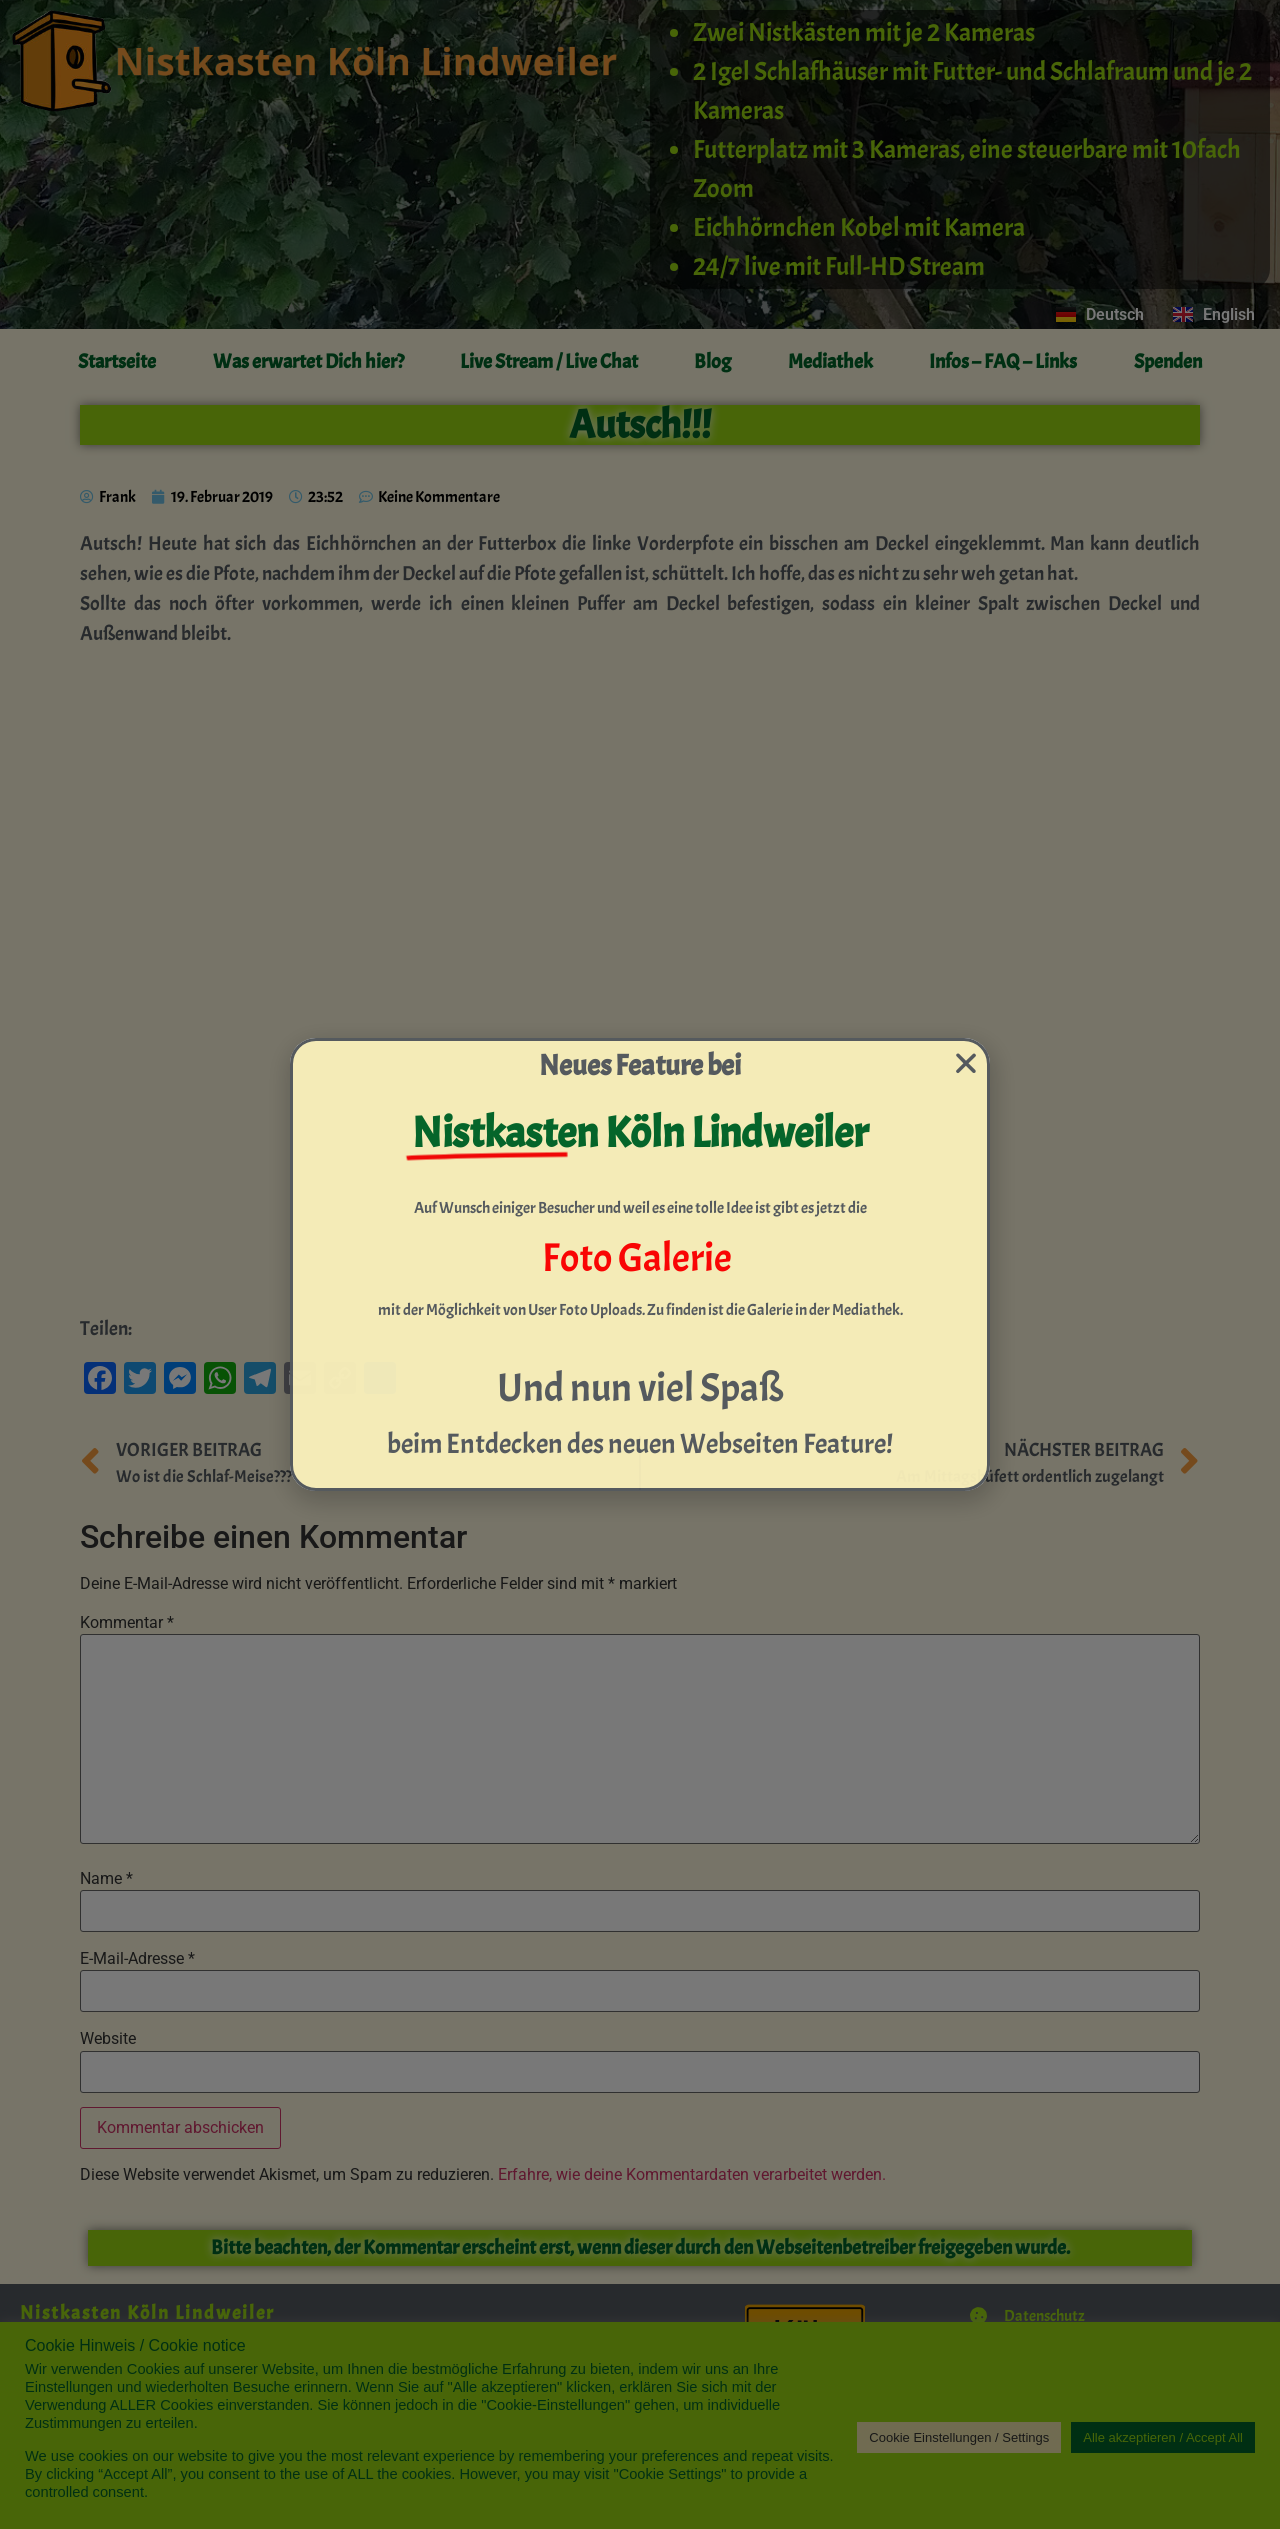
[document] (640, 1264)
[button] (966, 1063)
